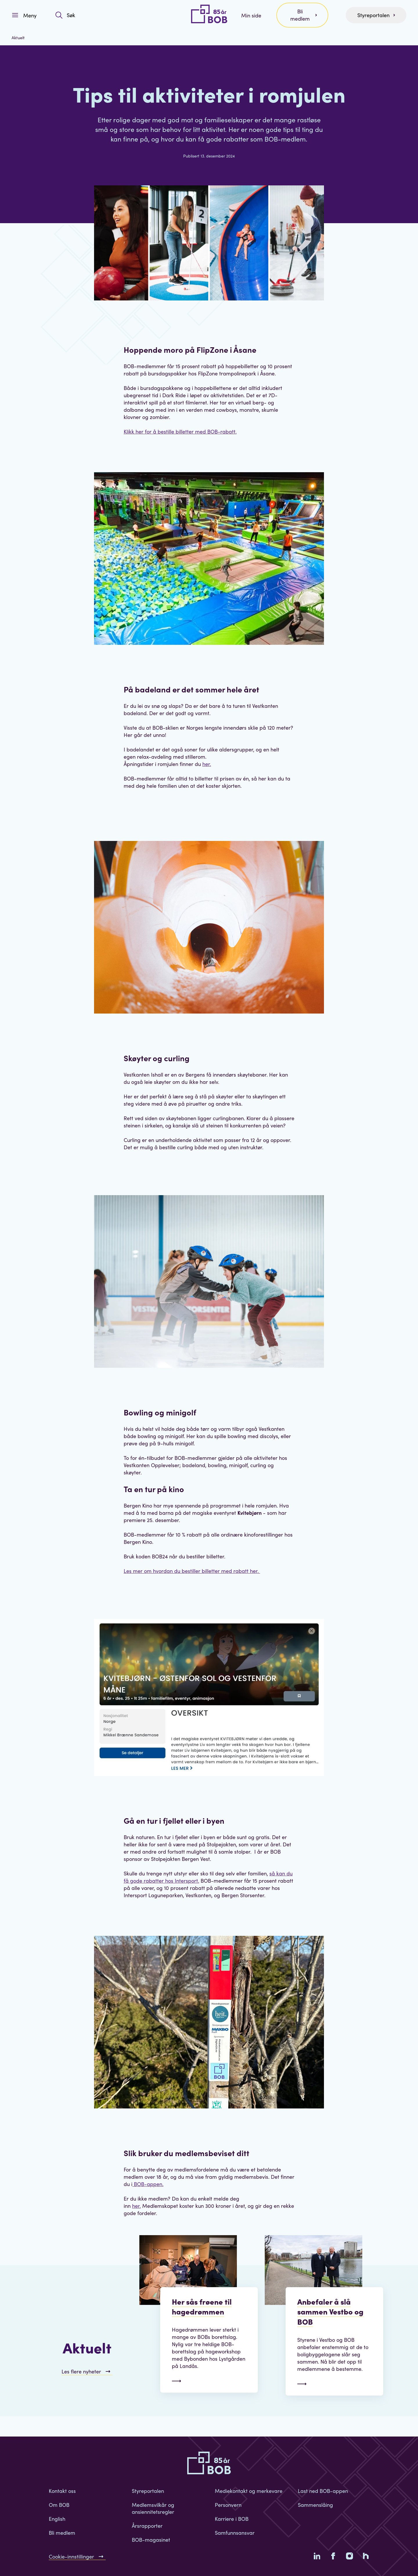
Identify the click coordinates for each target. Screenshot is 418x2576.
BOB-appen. (147, 2183)
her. (206, 763)
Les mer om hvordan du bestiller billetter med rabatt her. (192, 1570)
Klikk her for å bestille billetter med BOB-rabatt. (180, 431)
